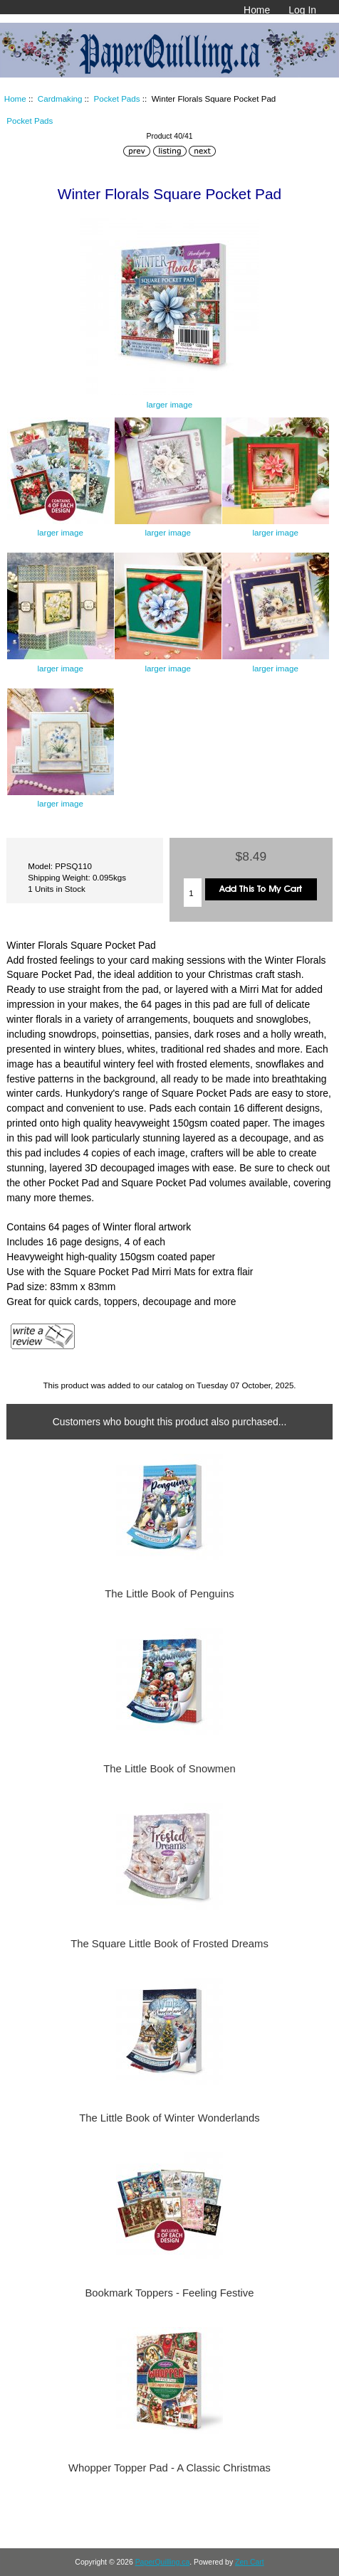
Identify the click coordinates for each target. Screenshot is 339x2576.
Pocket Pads (116, 98)
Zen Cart (249, 2562)
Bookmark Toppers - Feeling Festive (169, 2293)
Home (257, 10)
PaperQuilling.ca (162, 2562)
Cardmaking (60, 98)
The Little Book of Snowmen (169, 1768)
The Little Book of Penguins (169, 1594)
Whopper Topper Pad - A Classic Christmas (169, 2468)
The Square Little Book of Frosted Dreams (169, 1943)
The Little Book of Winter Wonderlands (169, 2118)
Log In (302, 10)
